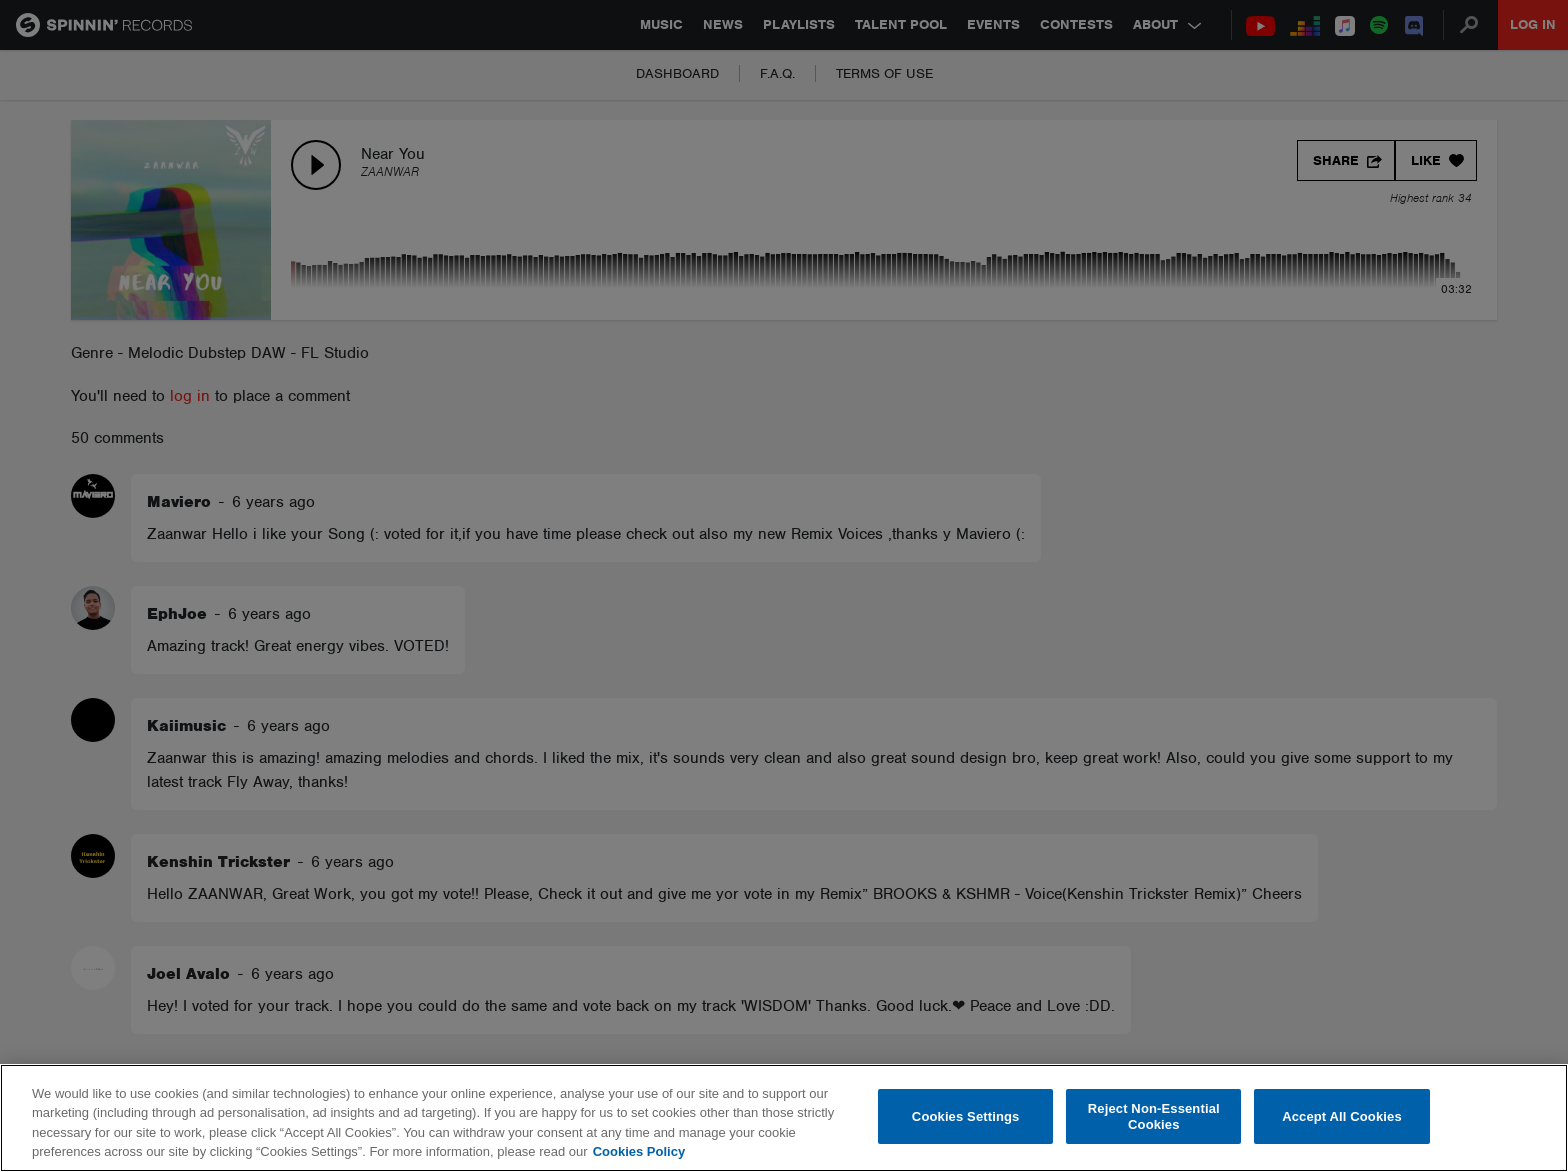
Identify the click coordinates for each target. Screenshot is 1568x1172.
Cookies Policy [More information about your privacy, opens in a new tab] (639, 1151)
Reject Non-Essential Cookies (1154, 1116)
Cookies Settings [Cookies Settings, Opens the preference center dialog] (966, 1116)
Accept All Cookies (1342, 1116)
